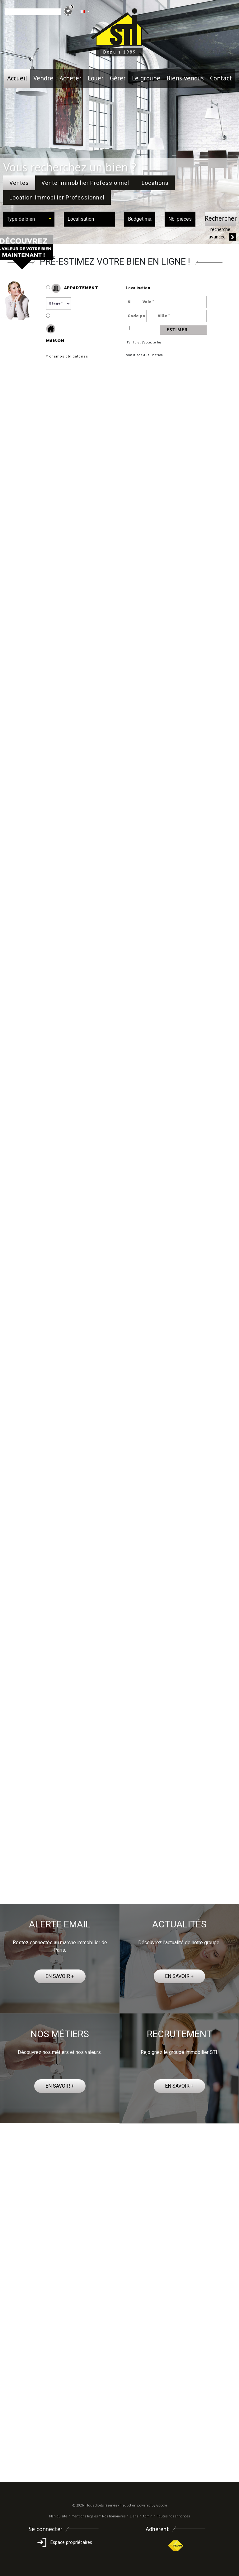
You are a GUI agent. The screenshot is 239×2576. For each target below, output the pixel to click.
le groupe (146, 78)
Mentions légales (85, 2516)
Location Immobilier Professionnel (57, 197)
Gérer (118, 78)
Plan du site (58, 2516)
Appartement (72, 288)
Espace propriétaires (63, 2542)
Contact (221, 78)
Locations (155, 183)
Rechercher (220, 218)
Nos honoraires (113, 2516)
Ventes (19, 183)
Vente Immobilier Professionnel (85, 183)
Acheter (70, 78)
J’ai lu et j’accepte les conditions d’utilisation (144, 348)
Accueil (17, 78)
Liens (134, 2516)
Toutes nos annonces (173, 2516)
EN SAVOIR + (59, 1976)
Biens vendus (185, 78)
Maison (55, 333)
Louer (96, 78)
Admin (147, 2516)
